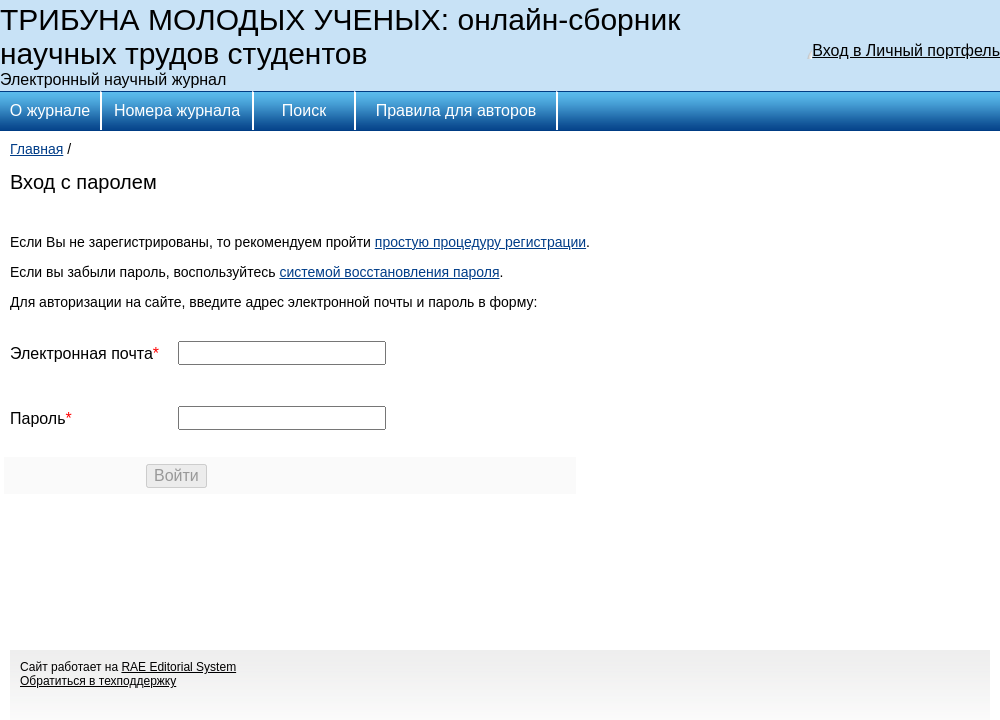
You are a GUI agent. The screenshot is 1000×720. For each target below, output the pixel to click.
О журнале (50, 110)
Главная (36, 149)
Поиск (304, 110)
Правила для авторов (456, 110)
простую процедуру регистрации (480, 242)
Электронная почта (81, 353)
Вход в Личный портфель (906, 50)
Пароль (38, 418)
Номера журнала (177, 110)
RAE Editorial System (178, 667)
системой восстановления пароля (389, 272)
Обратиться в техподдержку (98, 681)
